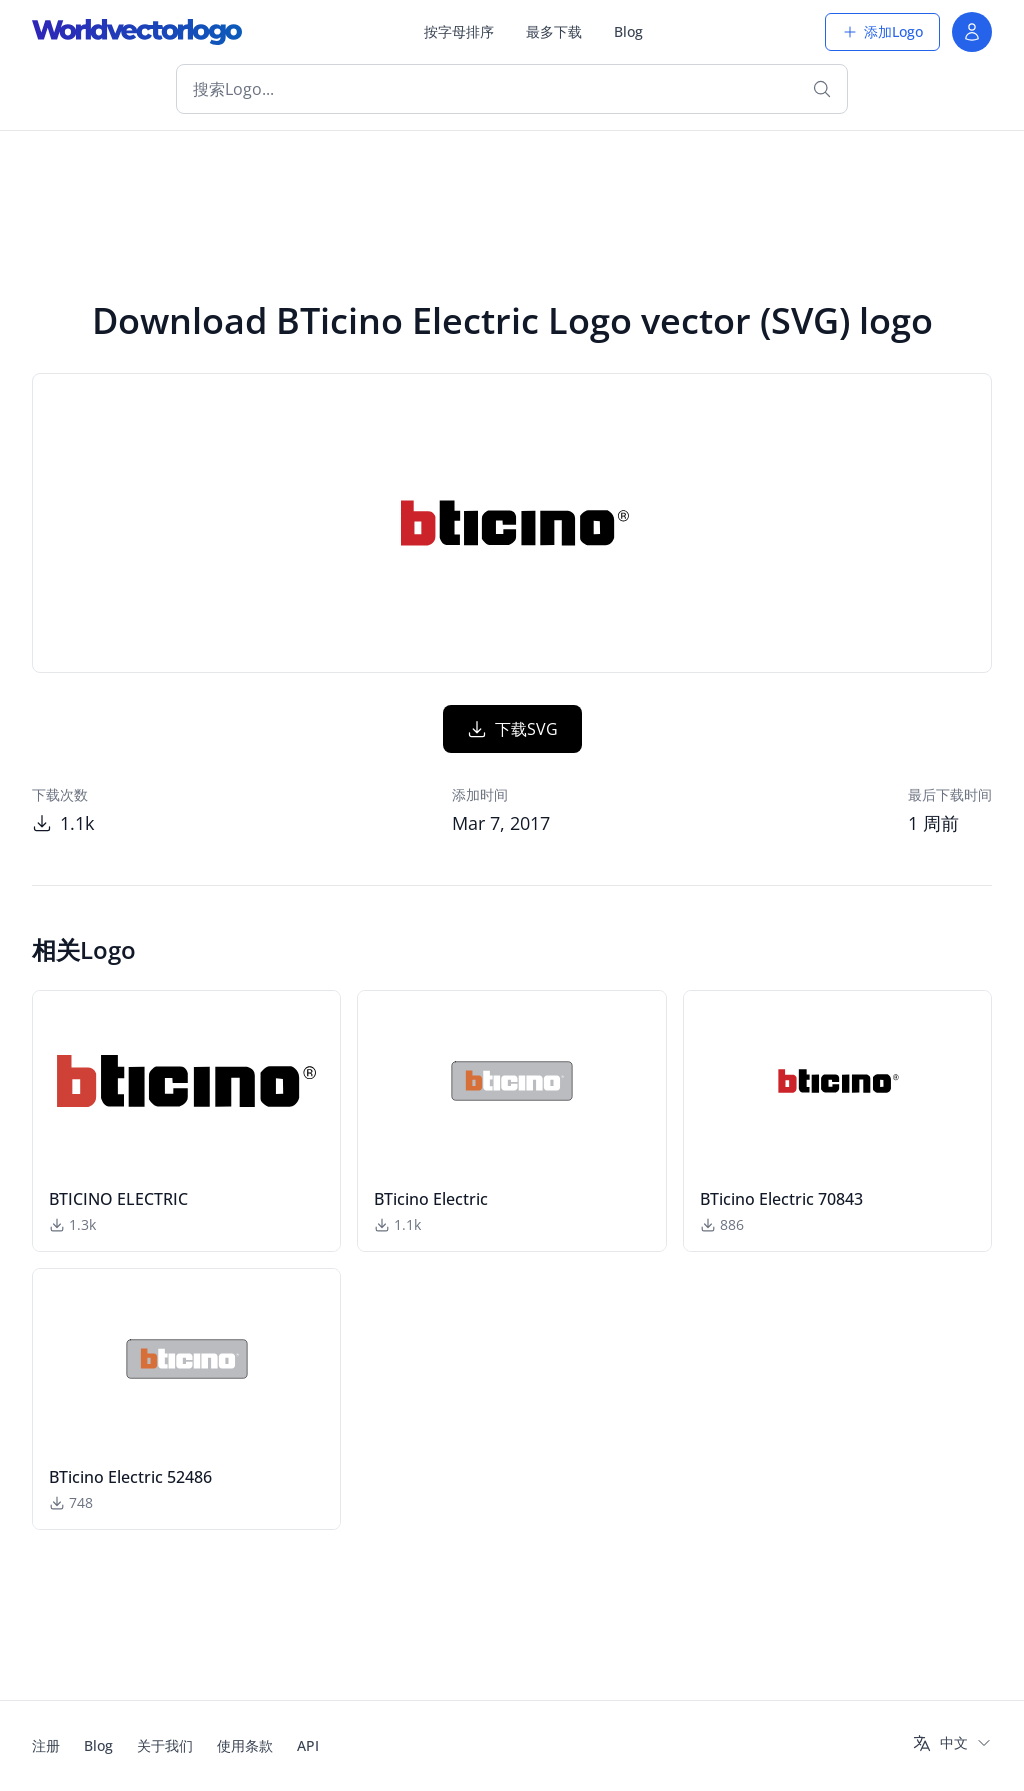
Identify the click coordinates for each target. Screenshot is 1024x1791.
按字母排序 (459, 31)
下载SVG (512, 729)
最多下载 (554, 31)
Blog (628, 31)
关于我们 (165, 1745)
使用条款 (245, 1745)
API (308, 1745)
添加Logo (882, 31)
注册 (46, 1745)
